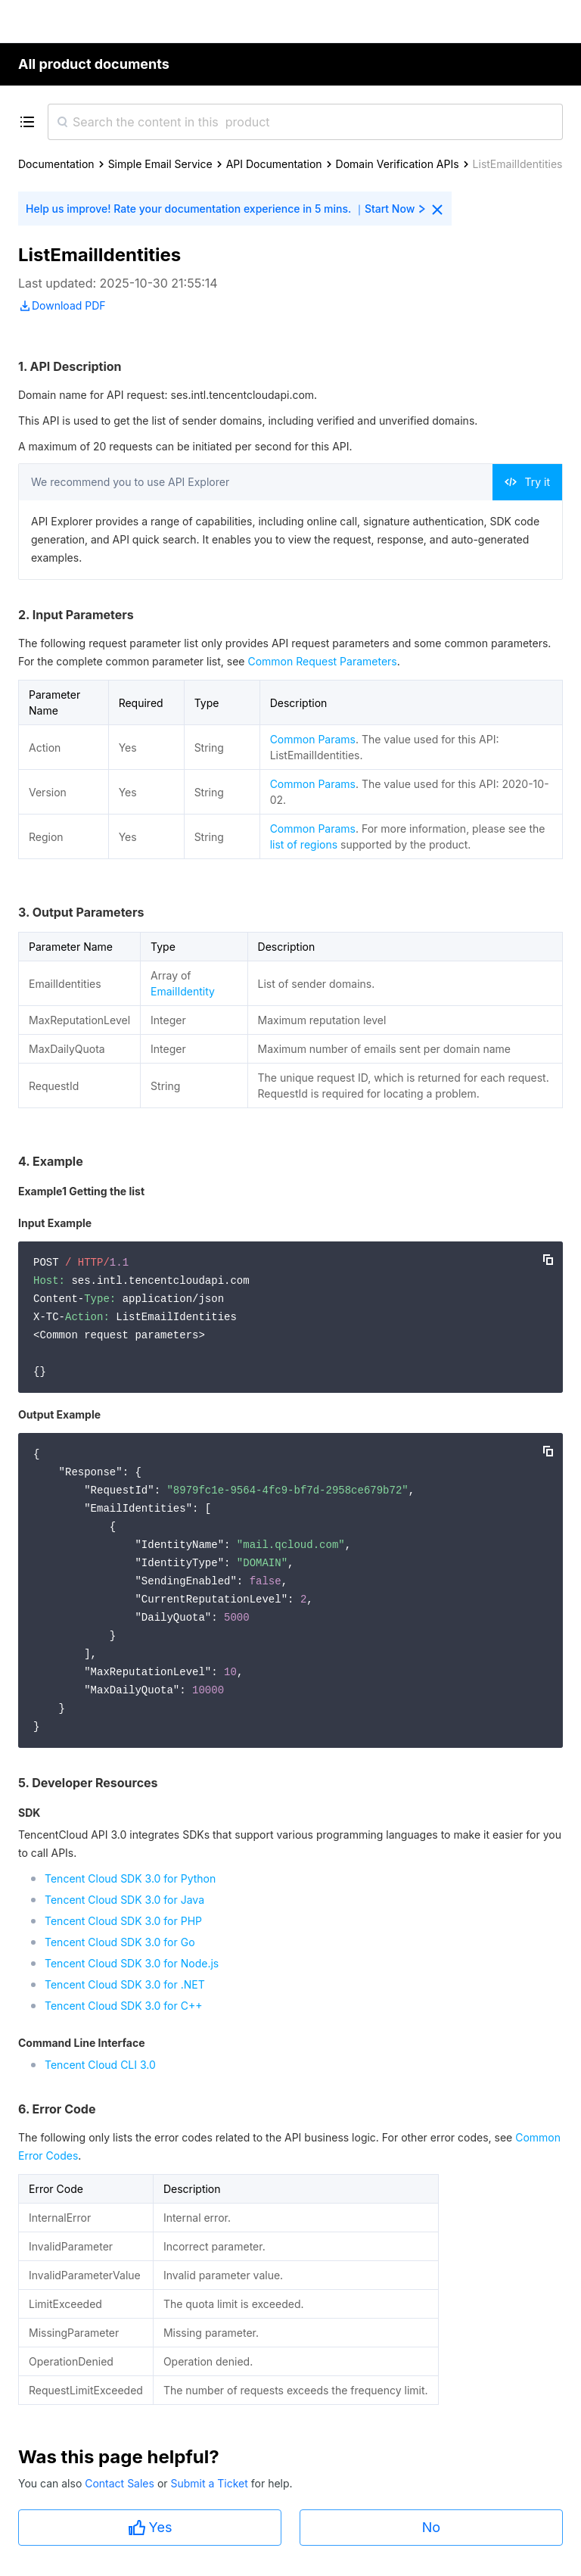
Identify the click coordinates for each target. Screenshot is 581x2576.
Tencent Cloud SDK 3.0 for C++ (123, 2005)
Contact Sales (121, 2483)
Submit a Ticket (210, 2483)
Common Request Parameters (321, 661)
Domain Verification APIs (397, 163)
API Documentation (274, 163)
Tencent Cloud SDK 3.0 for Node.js (132, 1963)
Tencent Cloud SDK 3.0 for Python (130, 1878)
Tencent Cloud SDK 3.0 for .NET (125, 1984)
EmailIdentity (183, 991)
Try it (527, 481)
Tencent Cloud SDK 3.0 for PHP (123, 1920)
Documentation (56, 163)
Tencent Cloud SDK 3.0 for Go (120, 1942)
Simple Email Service (160, 163)
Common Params (313, 739)
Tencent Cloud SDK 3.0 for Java (124, 1899)
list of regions (303, 844)
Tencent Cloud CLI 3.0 (100, 2064)
